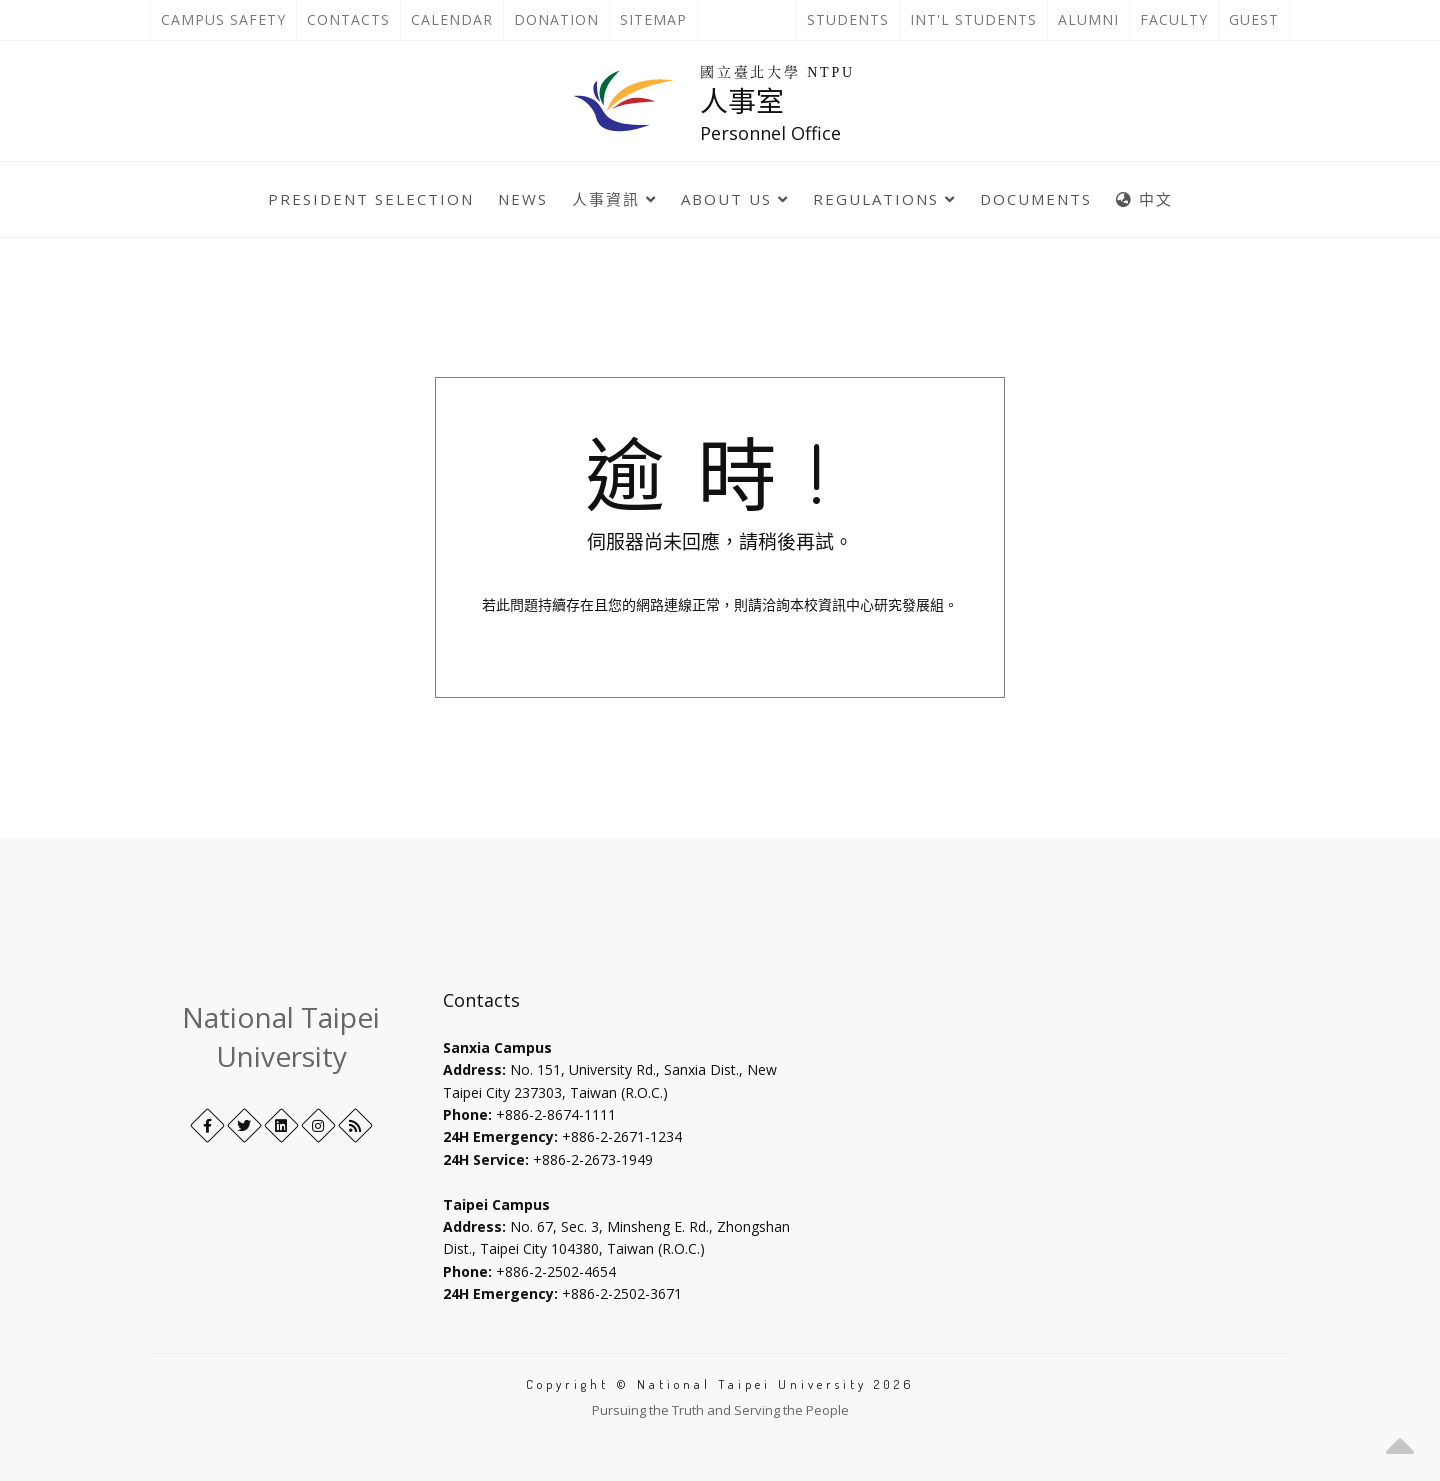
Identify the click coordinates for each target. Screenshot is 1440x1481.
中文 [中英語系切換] (1144, 199)
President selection (371, 199)
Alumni (1088, 19)
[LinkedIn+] (281, 1125)
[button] (1400, 1441)
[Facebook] (207, 1125)
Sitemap (653, 19)
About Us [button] (735, 199)
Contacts (353, 20)
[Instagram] (318, 1125)
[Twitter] (244, 1125)
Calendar (452, 19)
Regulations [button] (884, 199)
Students (848, 19)
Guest (1254, 19)
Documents (1036, 199)
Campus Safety (223, 19)
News (523, 199)
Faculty (1174, 19)
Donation (561, 20)
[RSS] (355, 1125)
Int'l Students (973, 19)
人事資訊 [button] (614, 199)
